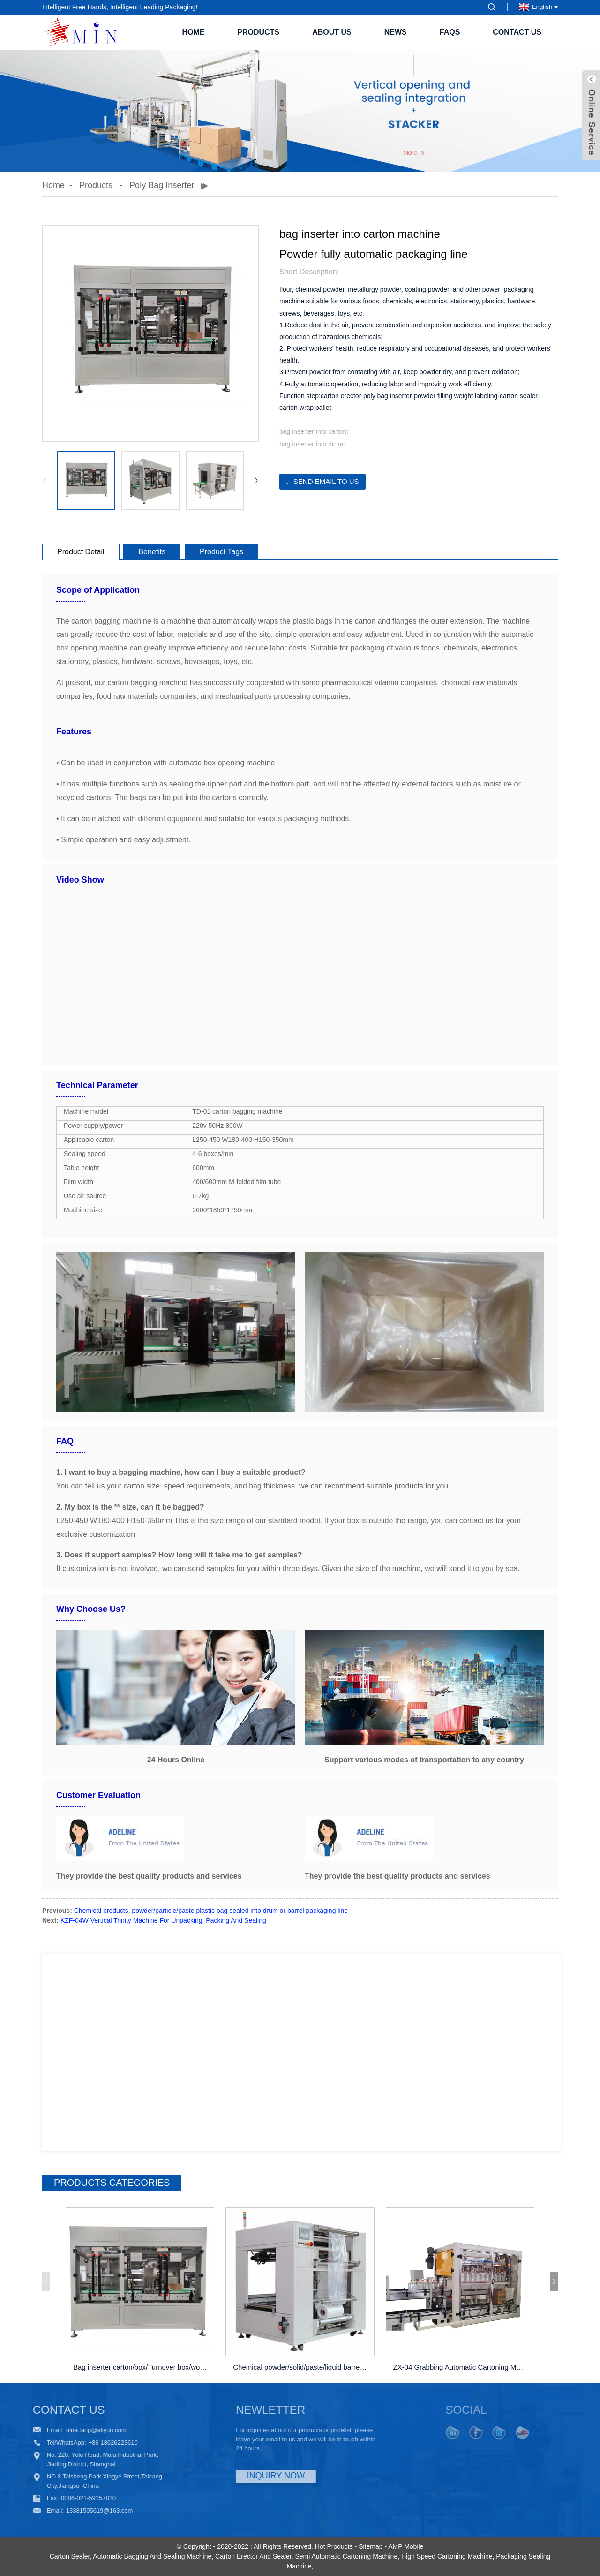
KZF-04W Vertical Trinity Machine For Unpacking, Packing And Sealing (163, 1920)
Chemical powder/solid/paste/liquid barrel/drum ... (301, 2367)
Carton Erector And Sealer (253, 2556)
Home (193, 32)
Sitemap (370, 2546)
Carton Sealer (70, 2556)
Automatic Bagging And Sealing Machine (152, 2556)
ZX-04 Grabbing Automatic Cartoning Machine (461, 2367)
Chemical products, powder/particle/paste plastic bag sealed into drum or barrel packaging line (211, 1910)
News (395, 32)
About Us (332, 32)
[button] (256, 481)
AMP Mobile (405, 2546)
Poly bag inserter (161, 185)
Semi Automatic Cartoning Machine (346, 2556)
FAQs (450, 32)
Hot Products (334, 2546)
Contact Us (517, 32)
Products (258, 32)
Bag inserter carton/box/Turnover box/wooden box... (141, 2367)
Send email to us (326, 481)
